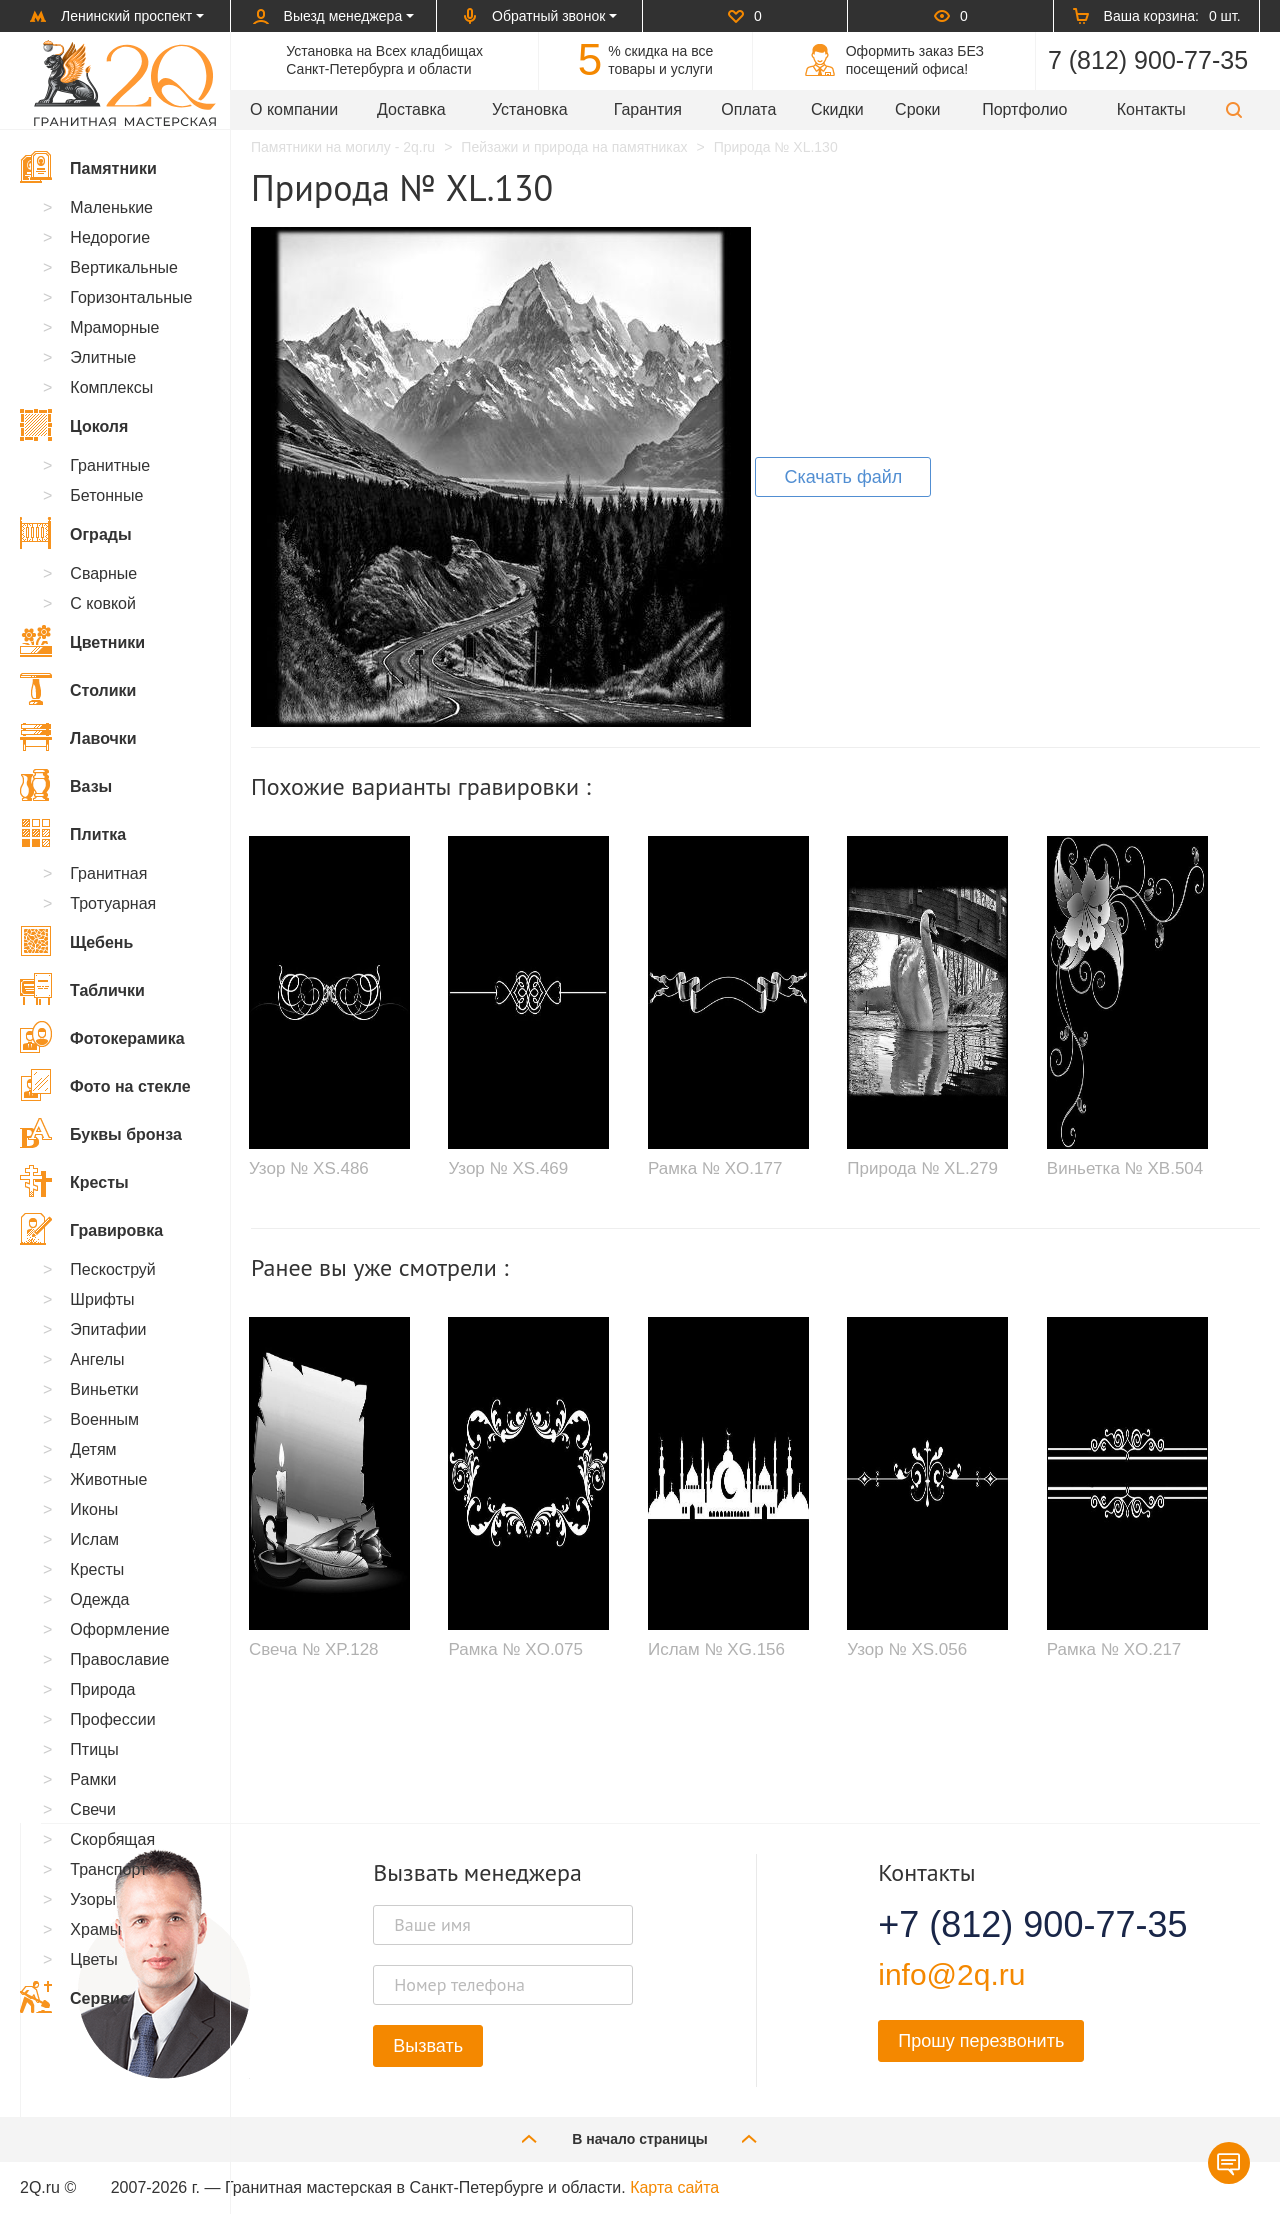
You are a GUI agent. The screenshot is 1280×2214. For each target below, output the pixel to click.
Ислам (94, 1539)
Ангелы (97, 1359)
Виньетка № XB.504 (1125, 1168)
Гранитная (108, 873)
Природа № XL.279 (922, 1168)
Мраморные (114, 327)
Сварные (103, 573)
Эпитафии (108, 1329)
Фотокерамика (102, 1037)
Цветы (93, 1959)
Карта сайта (674, 2187)
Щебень (76, 941)
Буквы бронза (101, 1133)
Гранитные (110, 465)
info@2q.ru (951, 1974)
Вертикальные (124, 267)
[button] (1234, 109)
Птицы (94, 1749)
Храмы (95, 1929)
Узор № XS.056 (907, 1649)
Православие (119, 1659)
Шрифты (102, 1299)
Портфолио (1024, 109)
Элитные (103, 357)
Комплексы (111, 387)
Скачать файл (843, 477)
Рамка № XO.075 (515, 1649)
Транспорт (108, 1869)
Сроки (917, 109)
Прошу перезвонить (981, 2041)
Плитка (73, 833)
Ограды (76, 533)
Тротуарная (113, 903)
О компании (294, 109)
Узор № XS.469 (508, 1168)
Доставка (411, 109)
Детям (93, 1449)
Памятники (88, 167)
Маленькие (111, 207)
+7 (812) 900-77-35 (1008, 1925)
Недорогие (110, 237)
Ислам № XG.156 (716, 1649)
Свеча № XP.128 (314, 1649)
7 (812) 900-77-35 (1148, 60)
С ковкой (103, 603)
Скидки (837, 109)
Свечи (93, 1809)
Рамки (93, 1779)
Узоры (93, 1899)
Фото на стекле (105, 1085)
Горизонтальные (131, 297)
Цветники (82, 641)
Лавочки (78, 737)
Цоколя (74, 425)
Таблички (82, 989)
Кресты (74, 1181)
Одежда (99, 1599)
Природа (102, 1689)
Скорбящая (112, 1839)
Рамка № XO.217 (1114, 1649)
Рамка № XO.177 (715, 1168)
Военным (104, 1419)
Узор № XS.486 (309, 1168)
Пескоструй (112, 1269)
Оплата (748, 109)
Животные (108, 1479)
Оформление (119, 1629)
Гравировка (91, 1229)
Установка (530, 109)
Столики (78, 689)
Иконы (94, 1509)
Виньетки (104, 1389)
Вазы (66, 785)
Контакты (1151, 109)
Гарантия (648, 109)
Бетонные (106, 495)
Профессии (112, 1719)
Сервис (74, 1997)
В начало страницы (640, 2138)
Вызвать (428, 2046)
